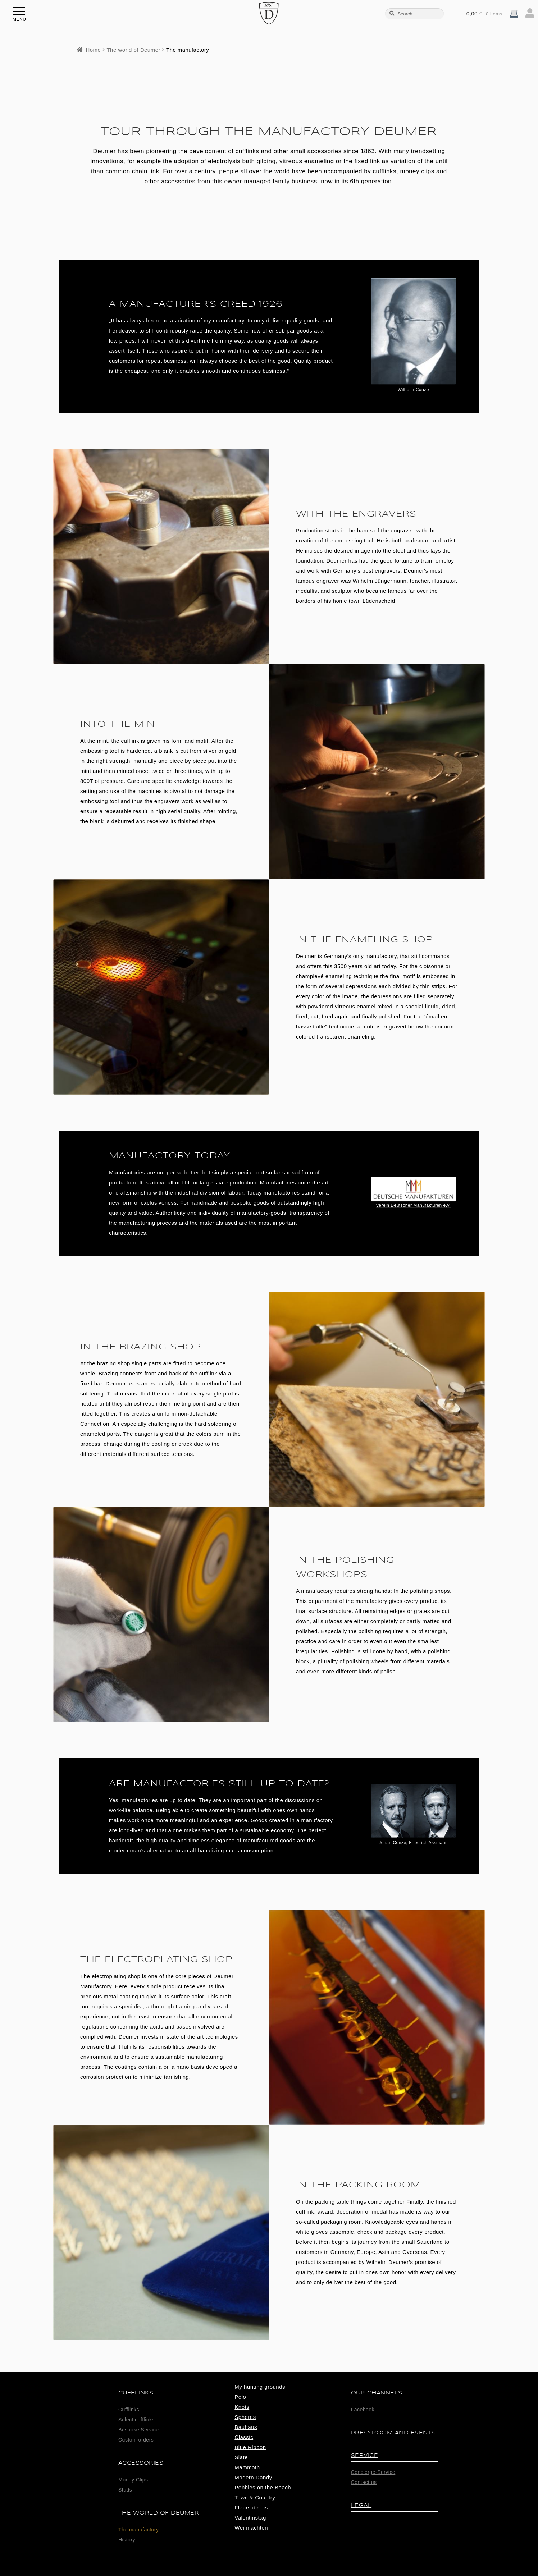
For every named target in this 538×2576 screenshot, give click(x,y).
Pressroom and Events (393, 2433)
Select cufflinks (136, 2420)
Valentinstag (250, 2518)
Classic (243, 2437)
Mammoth (247, 2467)
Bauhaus (245, 2427)
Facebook (362, 2409)
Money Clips (133, 2480)
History (126, 2540)
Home (93, 50)
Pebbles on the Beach (262, 2487)
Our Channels (376, 2393)
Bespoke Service (138, 2430)
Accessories (141, 2463)
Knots (241, 2407)
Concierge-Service (373, 2472)
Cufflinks (136, 2393)
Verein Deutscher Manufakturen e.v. (413, 1205)
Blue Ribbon (250, 2447)
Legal (361, 2505)
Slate (241, 2457)
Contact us (364, 2482)
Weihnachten (251, 2528)
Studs (125, 2490)
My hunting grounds (259, 2387)
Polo (240, 2397)
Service (364, 2455)
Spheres (245, 2417)
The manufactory (138, 2530)
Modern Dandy (253, 2477)
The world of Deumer (133, 50)
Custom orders (136, 2440)
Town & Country (254, 2497)
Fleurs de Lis (251, 2507)
